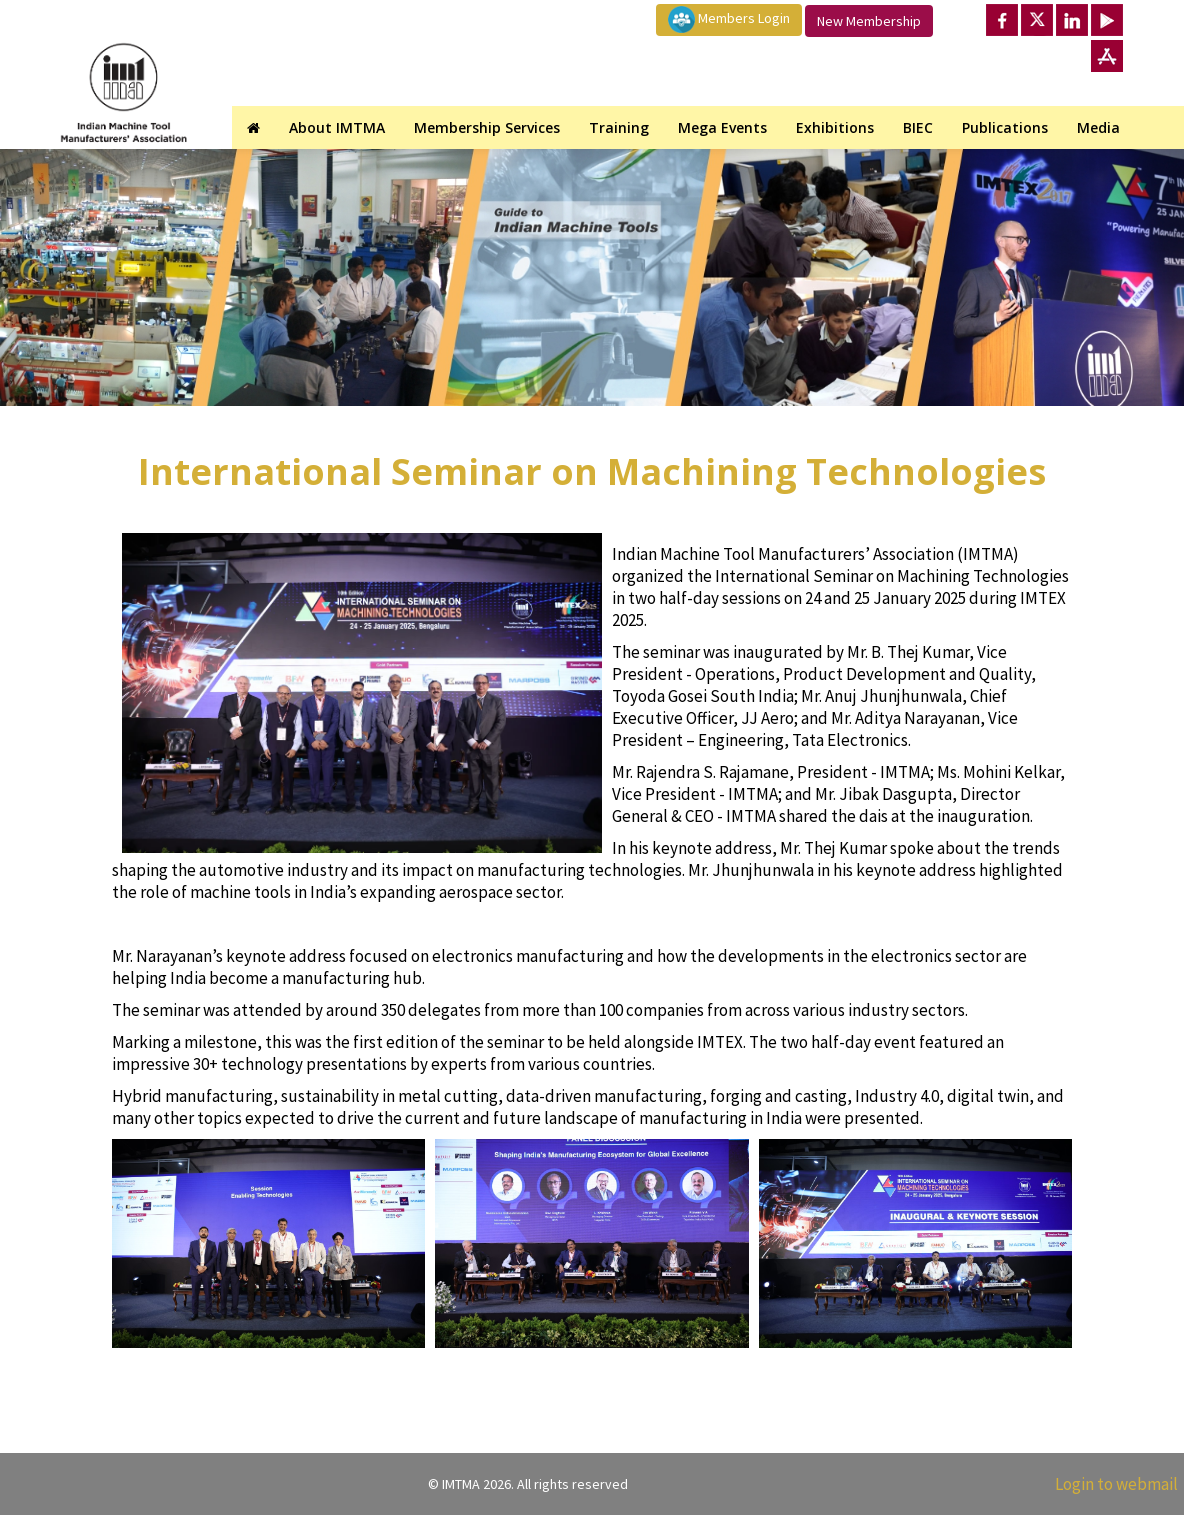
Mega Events (722, 127)
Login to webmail (1116, 1484)
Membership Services (487, 127)
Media (1098, 127)
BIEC (918, 127)
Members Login (729, 19)
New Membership (869, 21)
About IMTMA (337, 127)
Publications (1005, 127)
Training (619, 127)
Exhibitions (835, 127)
